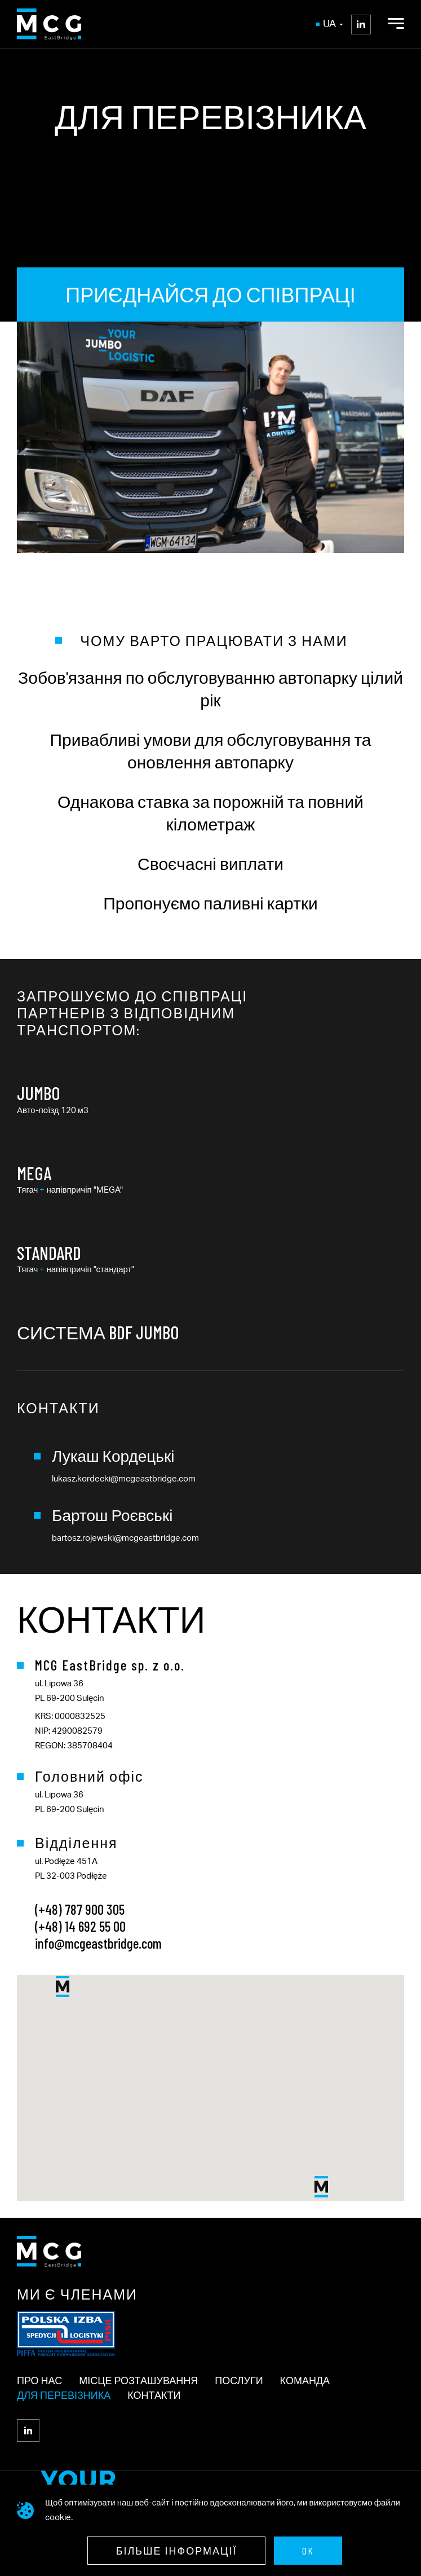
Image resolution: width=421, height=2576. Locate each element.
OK (308, 2550)
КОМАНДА (305, 2380)
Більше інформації (176, 2550)
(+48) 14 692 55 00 (80, 1926)
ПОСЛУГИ (239, 2380)
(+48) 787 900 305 (80, 1909)
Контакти (153, 2395)
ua (333, 24)
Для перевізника (63, 2395)
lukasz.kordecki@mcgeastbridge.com (124, 1479)
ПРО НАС (39, 2380)
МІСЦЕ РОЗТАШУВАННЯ (138, 2380)
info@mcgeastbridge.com (98, 1943)
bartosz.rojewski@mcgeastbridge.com (125, 1538)
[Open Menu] (396, 24)
